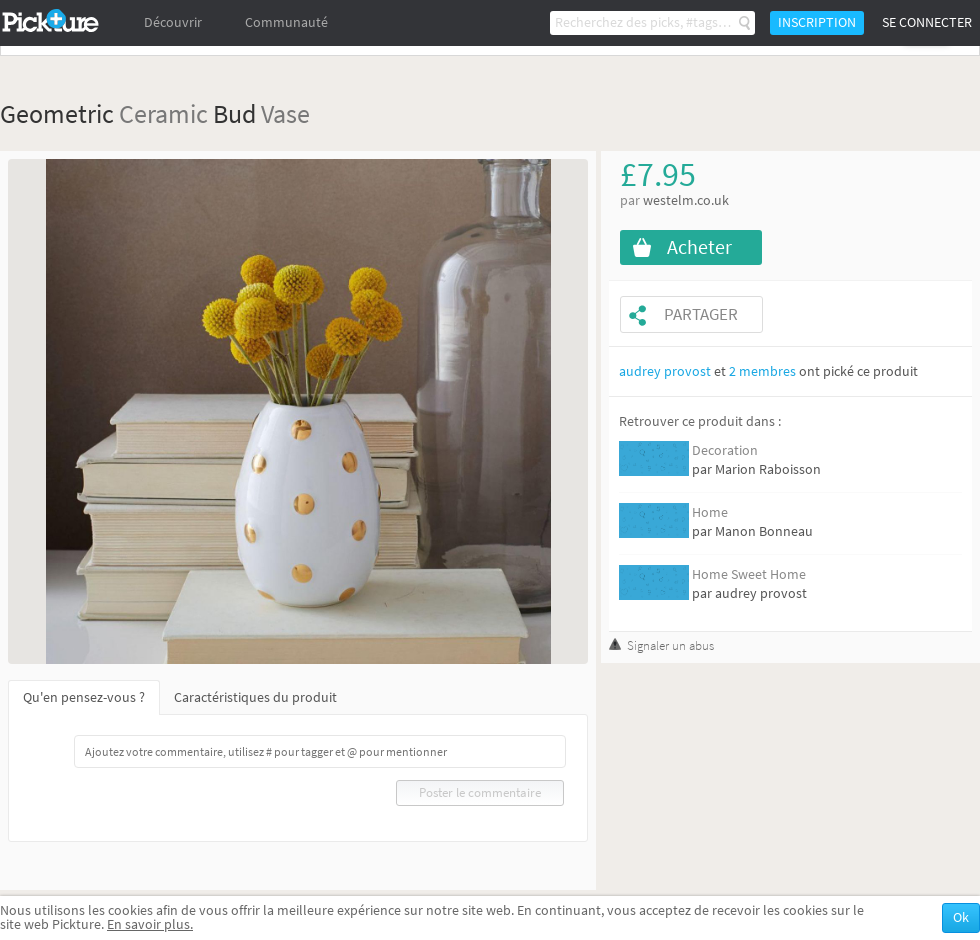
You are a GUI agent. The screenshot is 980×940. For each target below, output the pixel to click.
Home (710, 512)
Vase (285, 113)
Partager (701, 314)
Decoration (725, 450)
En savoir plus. (150, 924)
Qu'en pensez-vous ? (84, 697)
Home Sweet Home (749, 574)
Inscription (817, 22)
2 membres (762, 371)
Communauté (286, 22)
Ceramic (163, 113)
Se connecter (927, 22)
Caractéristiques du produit (255, 697)
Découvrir (173, 22)
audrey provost (665, 371)
